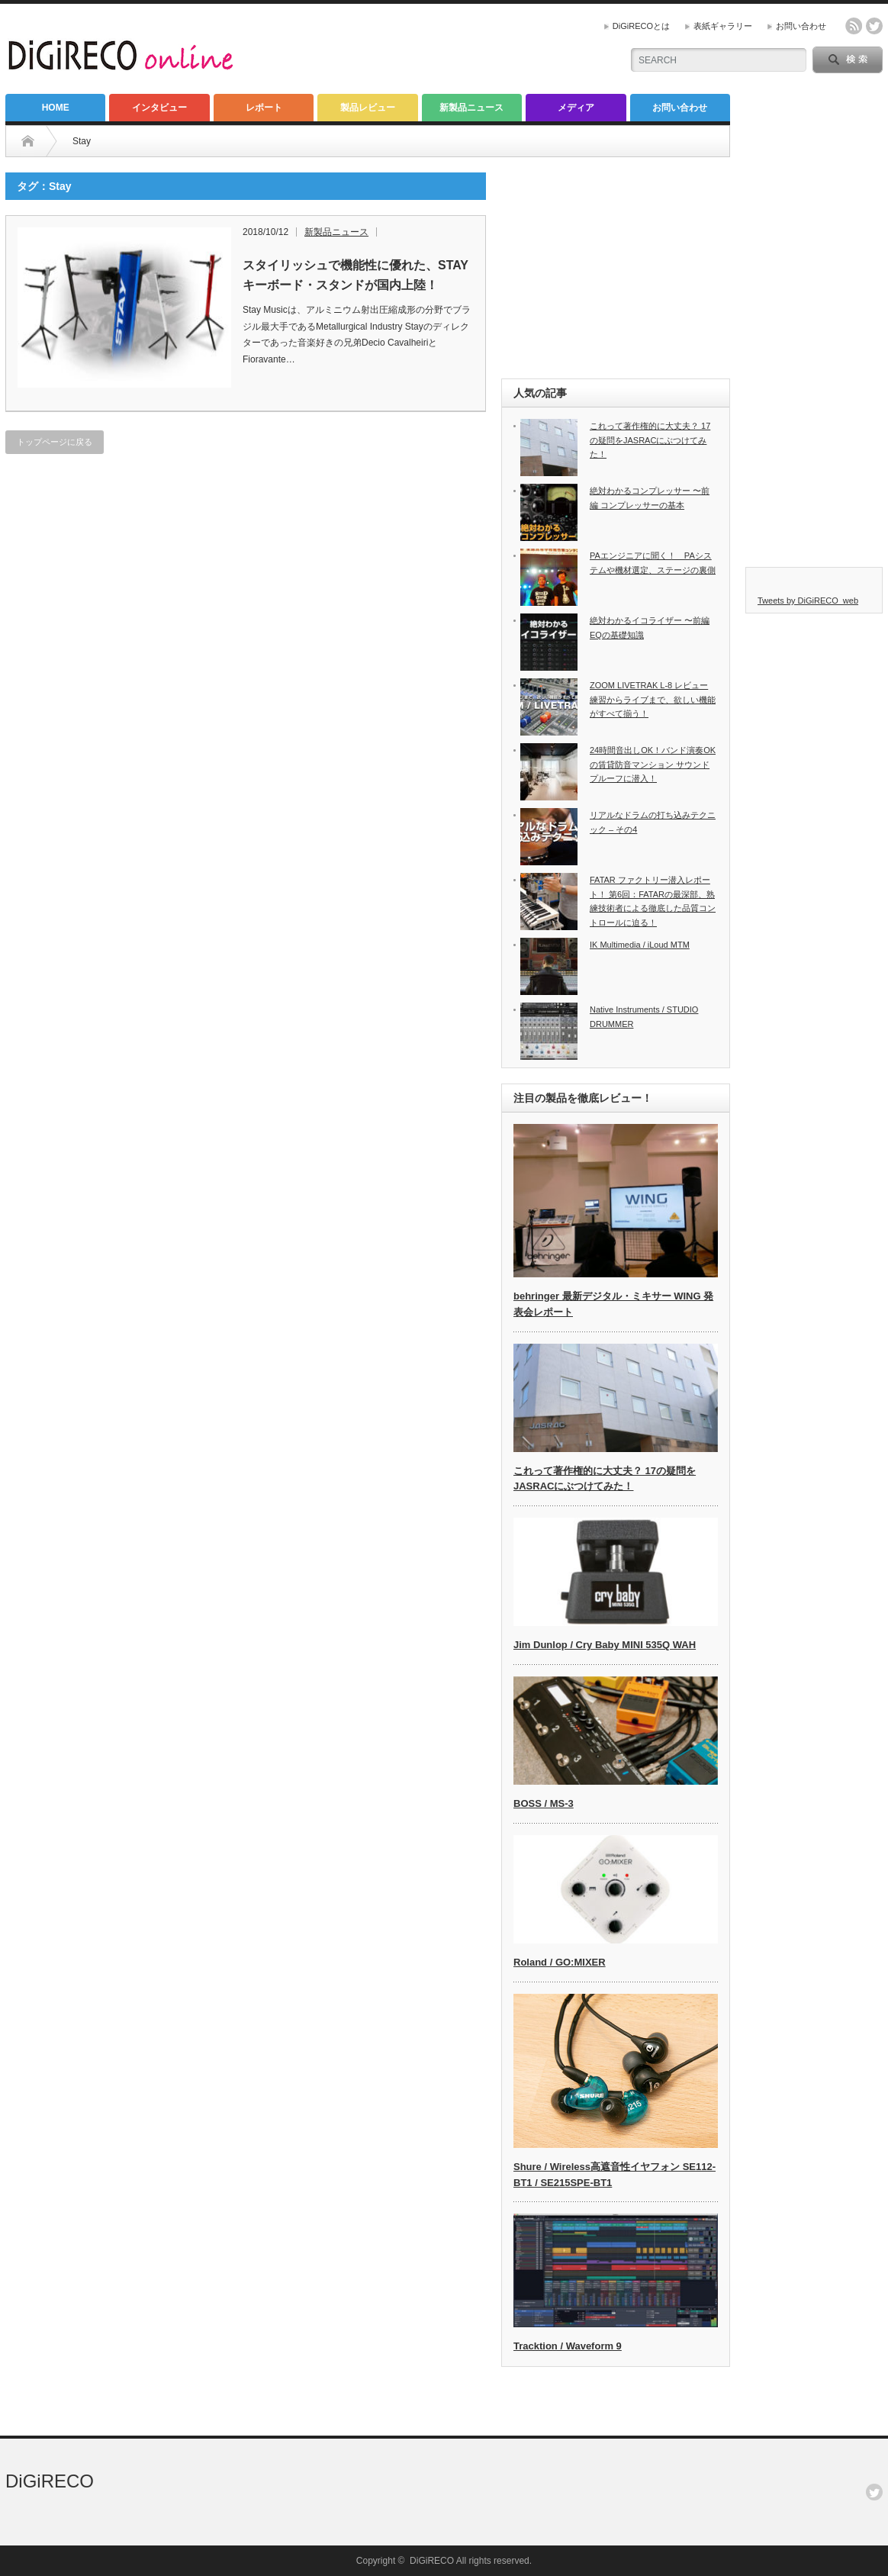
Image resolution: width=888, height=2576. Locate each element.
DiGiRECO (49, 2481)
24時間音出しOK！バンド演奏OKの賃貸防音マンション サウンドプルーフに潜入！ (653, 764)
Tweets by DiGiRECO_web (808, 600)
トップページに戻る (54, 441)
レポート (264, 107)
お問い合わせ (801, 26)
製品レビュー (367, 107)
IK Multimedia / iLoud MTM (640, 944)
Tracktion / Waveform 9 (567, 2346)
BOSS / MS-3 (543, 1803)
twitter (874, 26)
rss (853, 26)
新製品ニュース (471, 107)
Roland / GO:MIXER (559, 1962)
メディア (576, 107)
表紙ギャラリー (722, 26)
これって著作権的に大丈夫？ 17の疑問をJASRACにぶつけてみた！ (650, 440)
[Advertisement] (615, 267)
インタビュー (159, 107)
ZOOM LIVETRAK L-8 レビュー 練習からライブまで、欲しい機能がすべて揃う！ (653, 699)
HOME (55, 107)
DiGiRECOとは (641, 26)
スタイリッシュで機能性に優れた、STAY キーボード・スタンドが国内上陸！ (355, 275)
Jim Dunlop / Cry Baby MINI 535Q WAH (604, 1644)
